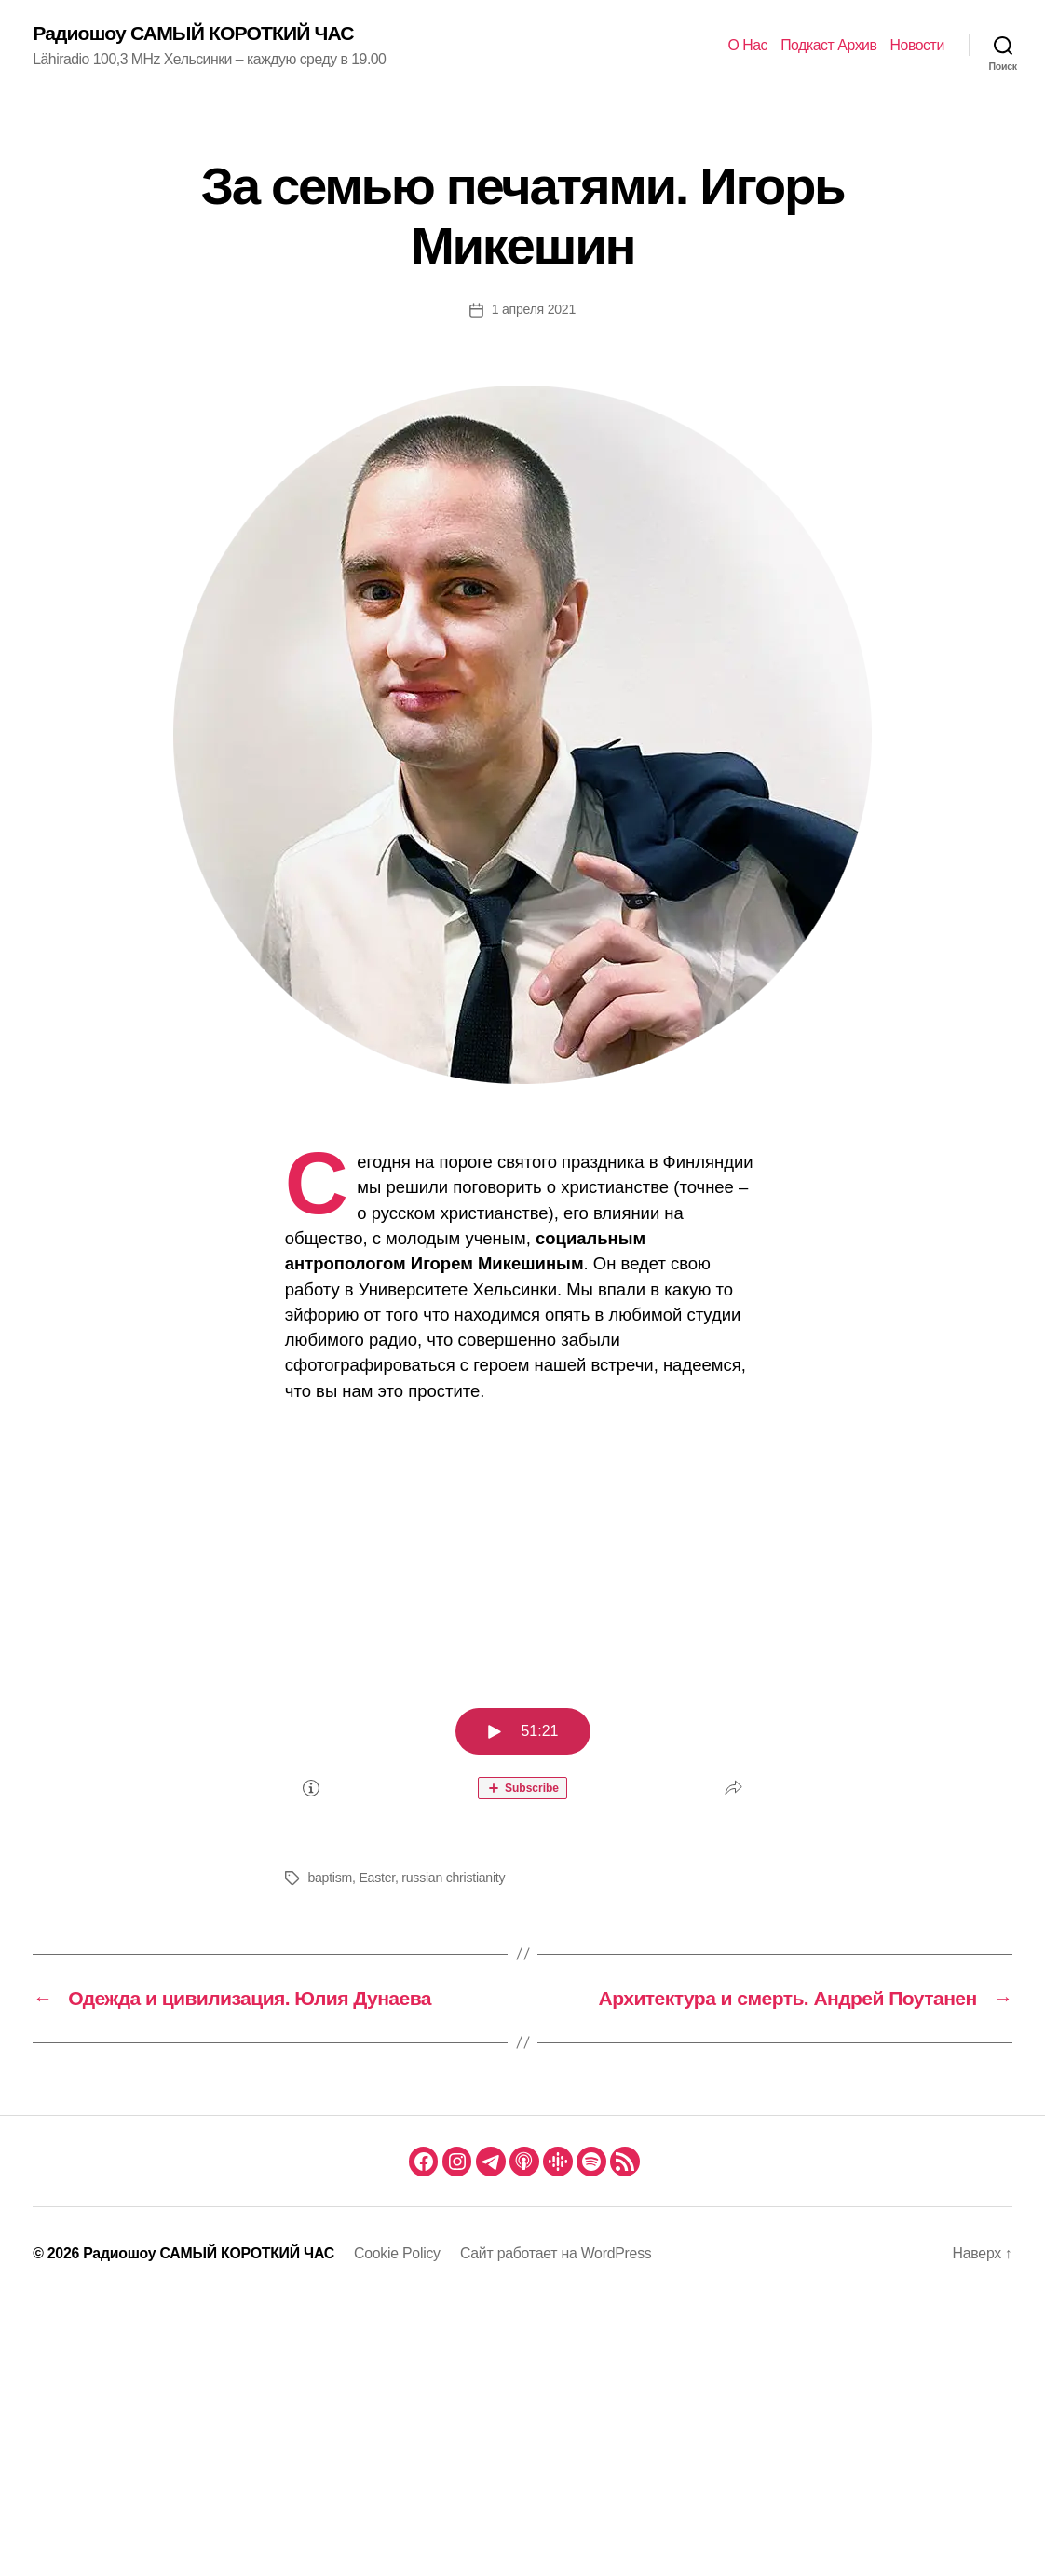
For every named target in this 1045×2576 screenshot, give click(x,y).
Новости (917, 45)
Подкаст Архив (828, 45)
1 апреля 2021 (534, 309)
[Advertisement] (522, 1555)
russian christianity (453, 1877)
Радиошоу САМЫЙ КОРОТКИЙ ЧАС (193, 33)
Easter (377, 1877)
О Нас (747, 45)
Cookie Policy (397, 2253)
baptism (329, 1877)
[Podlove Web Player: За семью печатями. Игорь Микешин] (522, 1753)
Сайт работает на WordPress (556, 2253)
